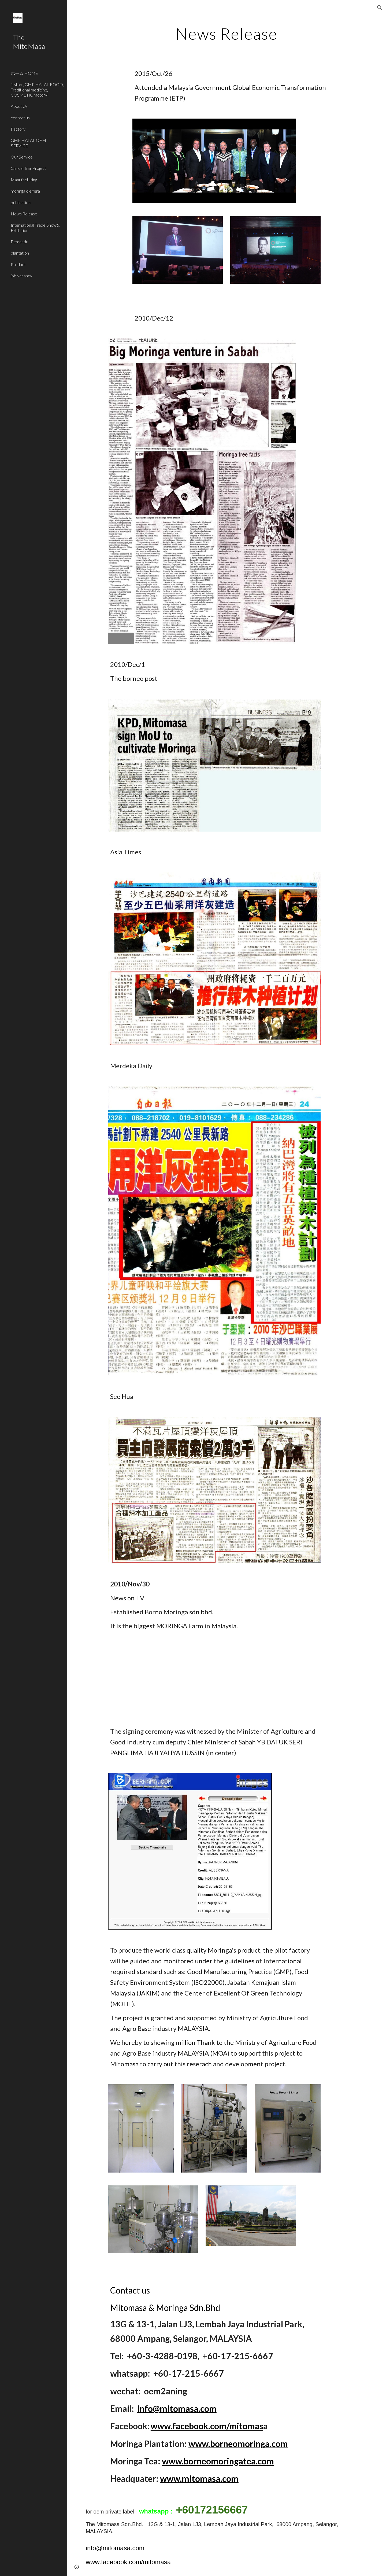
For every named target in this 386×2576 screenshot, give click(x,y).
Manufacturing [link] (24, 179)
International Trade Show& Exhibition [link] (35, 227)
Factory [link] (18, 128)
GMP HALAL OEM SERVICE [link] (28, 143)
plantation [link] (20, 252)
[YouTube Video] (165, 1678)
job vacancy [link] (21, 275)
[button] (379, 7)
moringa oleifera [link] (25, 190)
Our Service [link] (22, 156)
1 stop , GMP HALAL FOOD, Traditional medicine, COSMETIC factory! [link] (37, 89)
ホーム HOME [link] (24, 73)
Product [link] (18, 264)
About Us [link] (19, 106)
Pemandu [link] (19, 241)
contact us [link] (20, 117)
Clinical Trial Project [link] (28, 168)
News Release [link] (24, 213)
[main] (226, 34)
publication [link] (21, 202)
